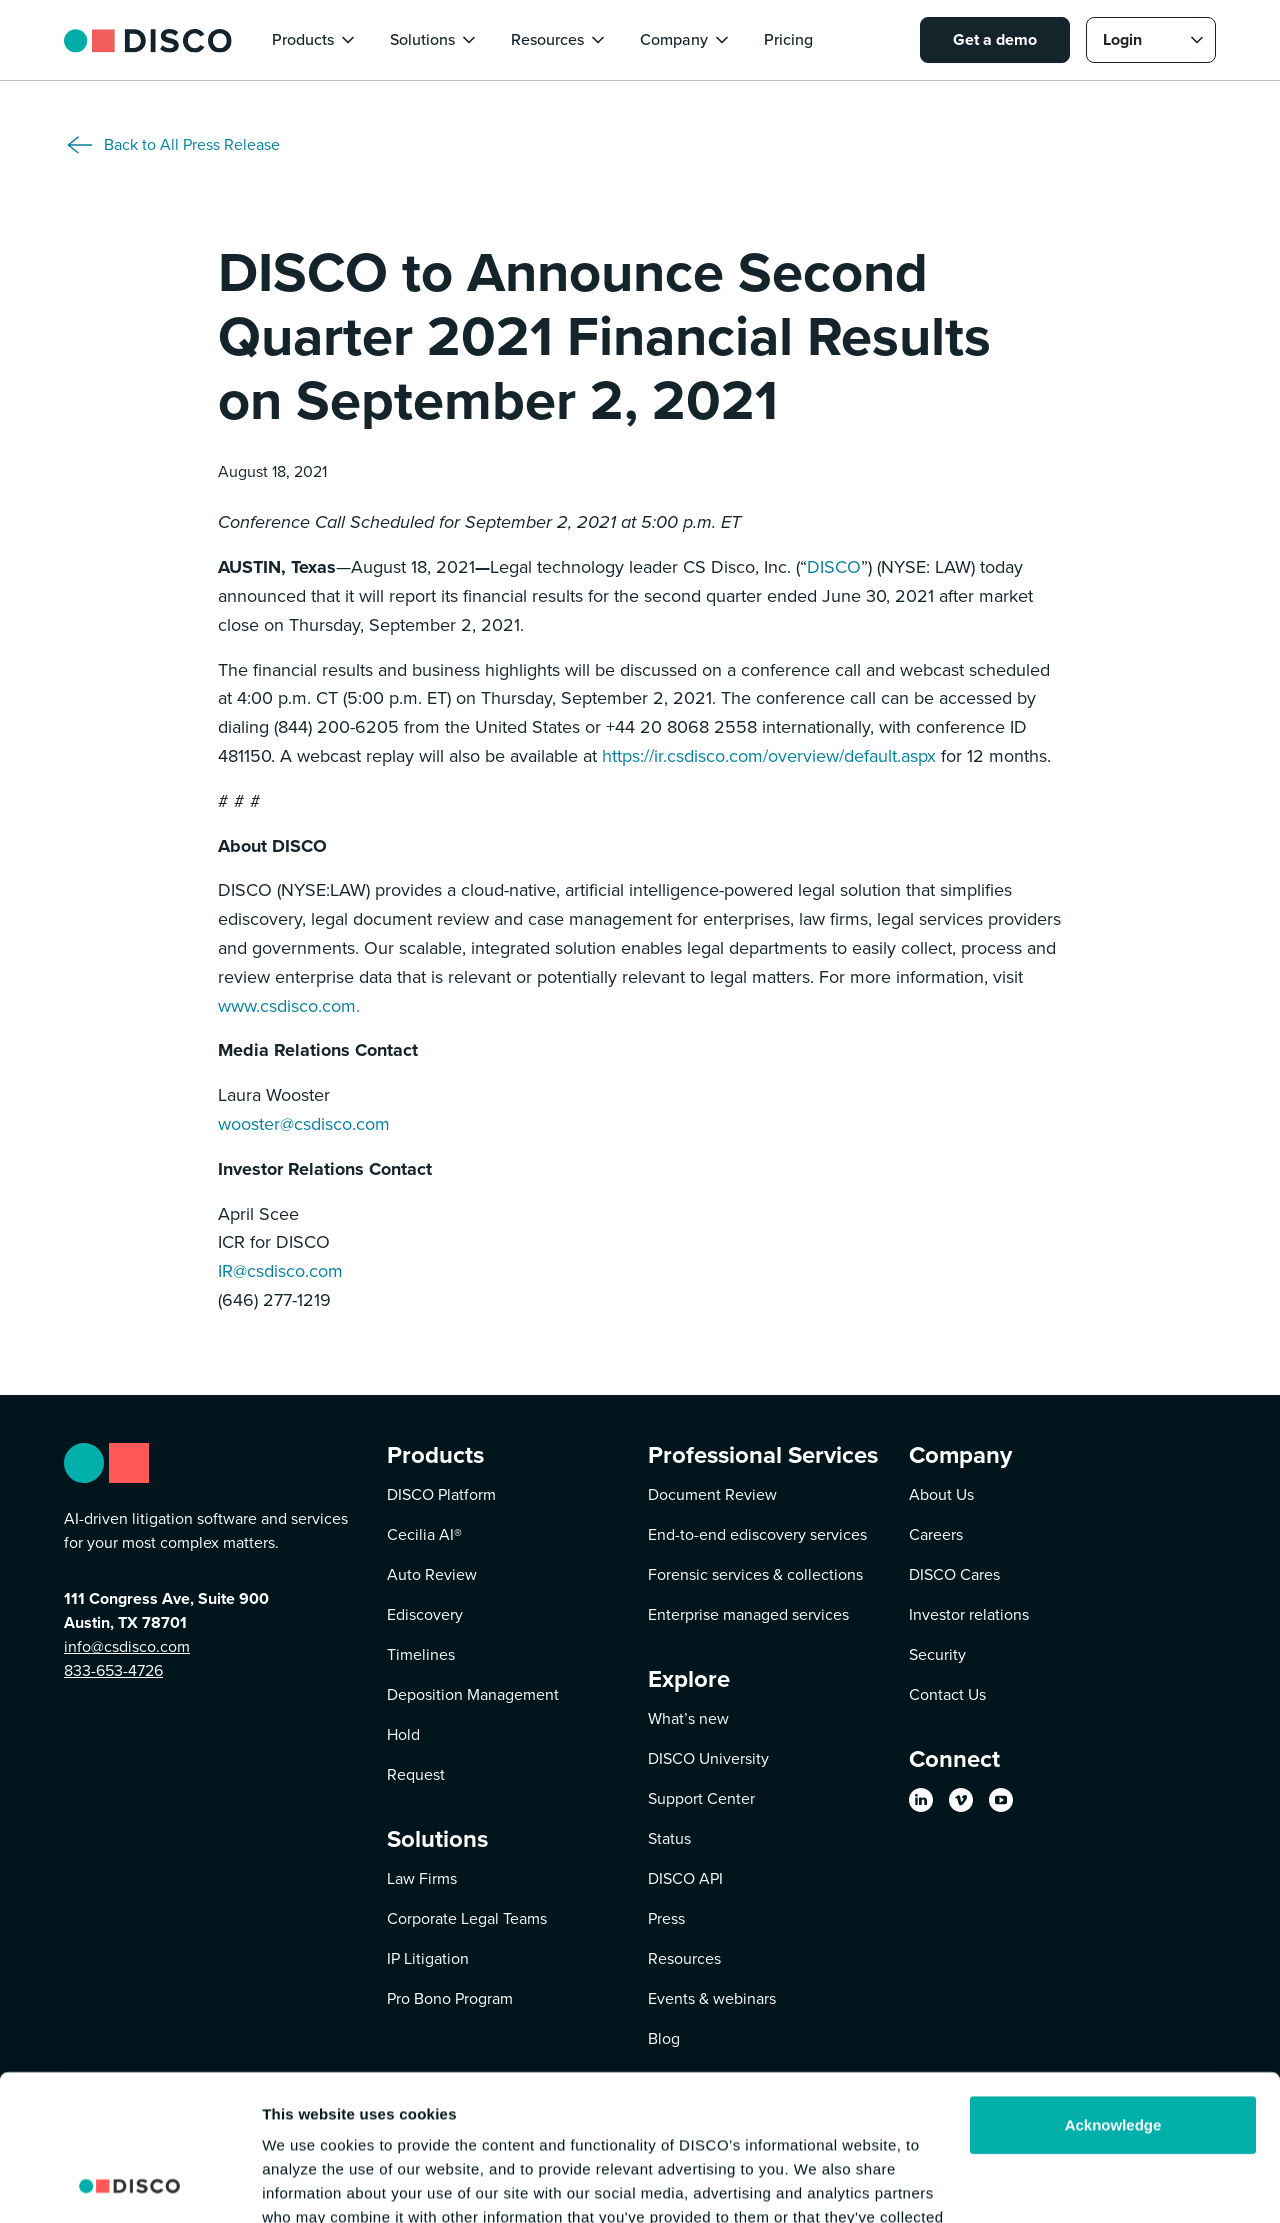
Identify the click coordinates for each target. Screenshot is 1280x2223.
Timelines (421, 1654)
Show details (308, 2183)
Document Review (712, 1494)
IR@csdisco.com (280, 1271)
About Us (941, 1494)
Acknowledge (1113, 1988)
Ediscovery (425, 1614)
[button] (315, 40)
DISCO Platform (441, 1494)
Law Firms (422, 1878)
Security (937, 1654)
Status (669, 1838)
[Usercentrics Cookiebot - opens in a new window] (129, 2184)
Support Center (701, 1798)
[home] (148, 39)
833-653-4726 (113, 1670)
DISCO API (685, 1878)
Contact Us (947, 1694)
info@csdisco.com (127, 1646)
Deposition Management (473, 1694)
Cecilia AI (424, 1534)
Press (666, 1918)
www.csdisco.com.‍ (289, 1006)
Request (416, 1774)
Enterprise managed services (748, 1614)
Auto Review (432, 1574)
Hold (403, 1734)
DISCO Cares (954, 1574)
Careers (936, 1534)
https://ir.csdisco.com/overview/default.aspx (769, 756)
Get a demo (995, 39)
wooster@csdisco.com (304, 1124)
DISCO (834, 567)
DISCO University (708, 1758)
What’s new (688, 1718)
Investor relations (969, 1614)
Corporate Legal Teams (467, 1918)
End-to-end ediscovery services (757, 1534)
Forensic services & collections (755, 1574)
